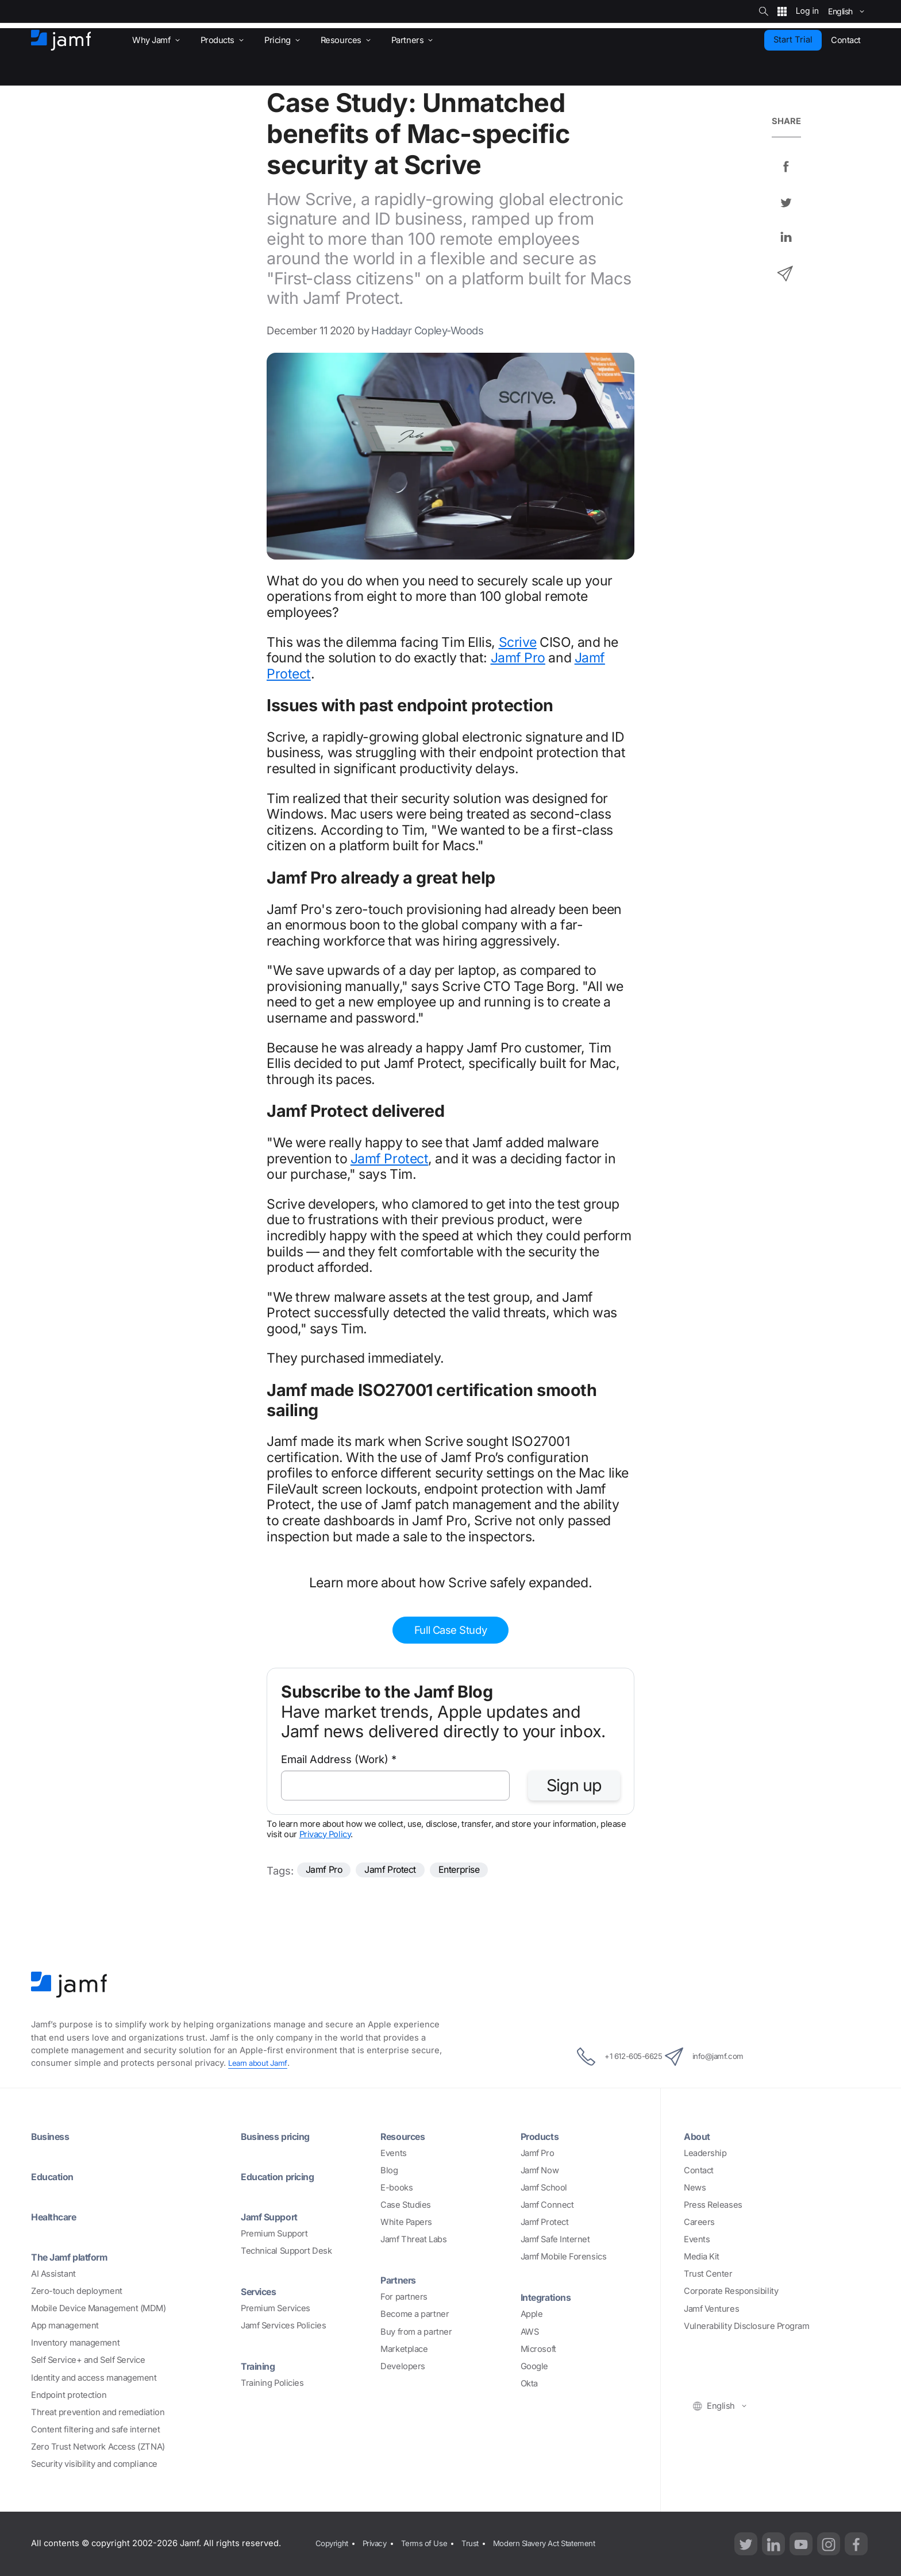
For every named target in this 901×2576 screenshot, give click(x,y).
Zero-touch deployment (76, 2291)
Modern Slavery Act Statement (565, 2543)
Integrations (550, 2296)
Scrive (518, 642)
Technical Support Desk (286, 2251)
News (695, 2187)
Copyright (332, 2543)
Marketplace (404, 2349)
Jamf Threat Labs (413, 2239)
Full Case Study (450, 1630)
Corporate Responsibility (731, 2291)
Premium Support (274, 2233)
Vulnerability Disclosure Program (747, 2326)
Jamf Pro (518, 658)
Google (534, 2366)
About (699, 2136)
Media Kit (701, 2256)
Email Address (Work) (338, 1759)
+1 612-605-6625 (605, 2056)
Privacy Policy (325, 1834)
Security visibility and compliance (94, 2464)
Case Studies (405, 2205)
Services (262, 2291)
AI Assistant (53, 2274)
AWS (530, 2332)
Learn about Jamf (261, 2063)
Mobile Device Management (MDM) (98, 2308)
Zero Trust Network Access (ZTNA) (98, 2447)
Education (55, 2176)
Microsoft (538, 2349)
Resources (406, 2136)
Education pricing (283, 2176)
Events (393, 2153)
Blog (389, 2170)
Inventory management (75, 2343)
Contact (699, 2170)
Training (260, 2365)
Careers (699, 2222)
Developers (402, 2366)
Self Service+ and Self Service (88, 2360)
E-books (396, 2187)
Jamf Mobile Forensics (564, 2256)
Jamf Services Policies (283, 2325)
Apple (532, 2314)
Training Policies (272, 2383)
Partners (401, 2279)
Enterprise (480, 1870)
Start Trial (793, 39)
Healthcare (58, 2216)
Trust (483, 2543)
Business (53, 2136)
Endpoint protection (68, 2395)
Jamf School (544, 2187)
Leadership (705, 2153)
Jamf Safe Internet (555, 2239)
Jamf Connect (547, 2205)
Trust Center (708, 2274)
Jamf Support (274, 2216)
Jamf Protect (390, 1159)
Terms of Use (433, 2543)
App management (65, 2325)
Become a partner (414, 2314)
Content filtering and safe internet (95, 2429)
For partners (404, 2297)
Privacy (379, 2543)
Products (543, 2136)
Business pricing (281, 2136)
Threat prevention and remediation (97, 2412)
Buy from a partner (416, 2332)
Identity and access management (94, 2378)
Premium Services (275, 2308)
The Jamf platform (76, 2256)
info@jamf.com (719, 2056)
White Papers (406, 2222)
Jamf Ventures (711, 2309)
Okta (529, 2383)
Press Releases (713, 2205)
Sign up (574, 1785)
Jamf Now (540, 2170)
